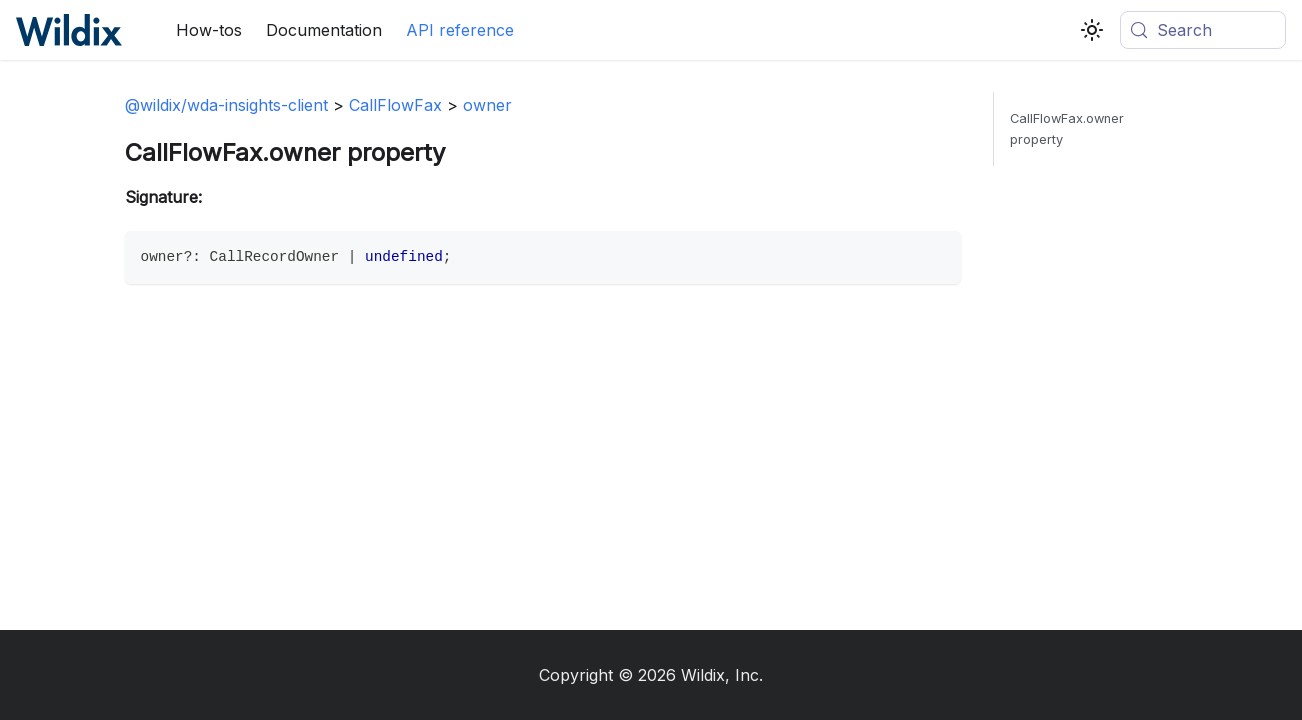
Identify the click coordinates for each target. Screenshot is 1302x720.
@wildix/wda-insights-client (226, 105)
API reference (460, 30)
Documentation (324, 30)
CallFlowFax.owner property (1067, 129)
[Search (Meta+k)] (1203, 30)
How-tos (209, 30)
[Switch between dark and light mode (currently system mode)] (1092, 30)
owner (487, 105)
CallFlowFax (395, 105)
